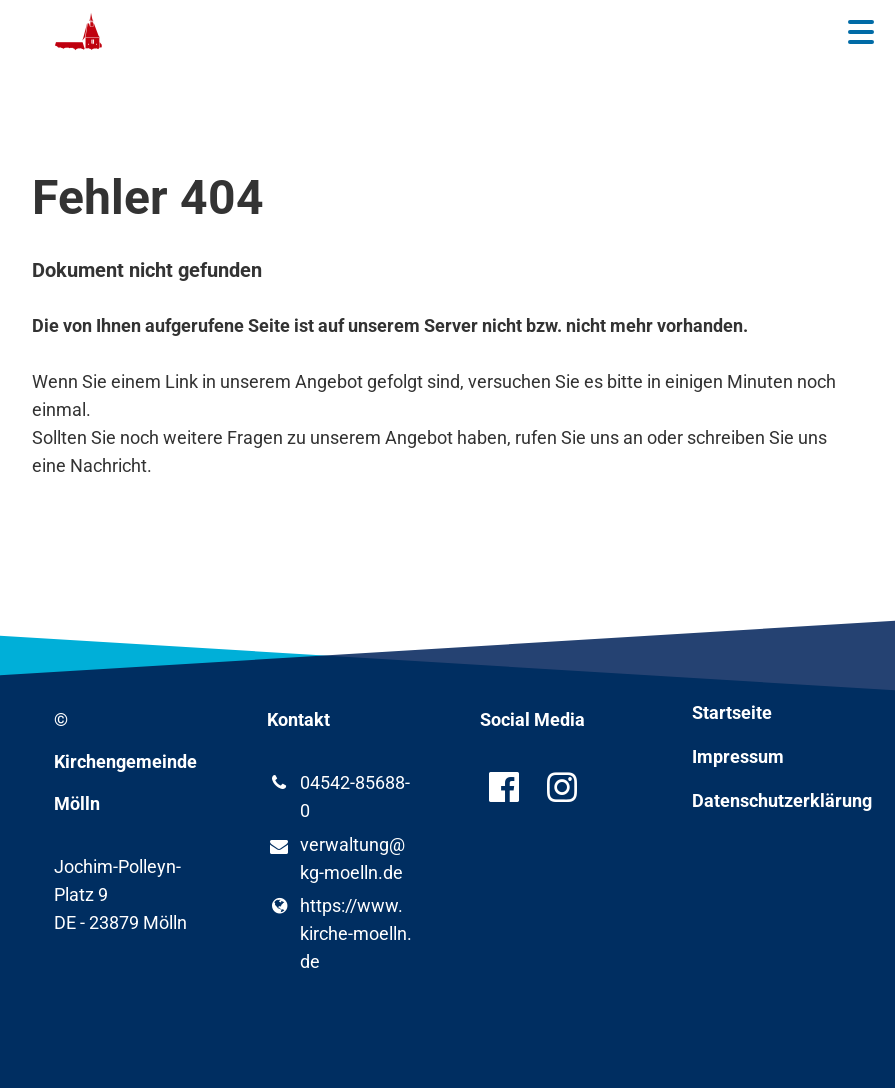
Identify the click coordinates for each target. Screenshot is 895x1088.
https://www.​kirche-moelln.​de (339, 934)
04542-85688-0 (338, 797)
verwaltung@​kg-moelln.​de (336, 860)
